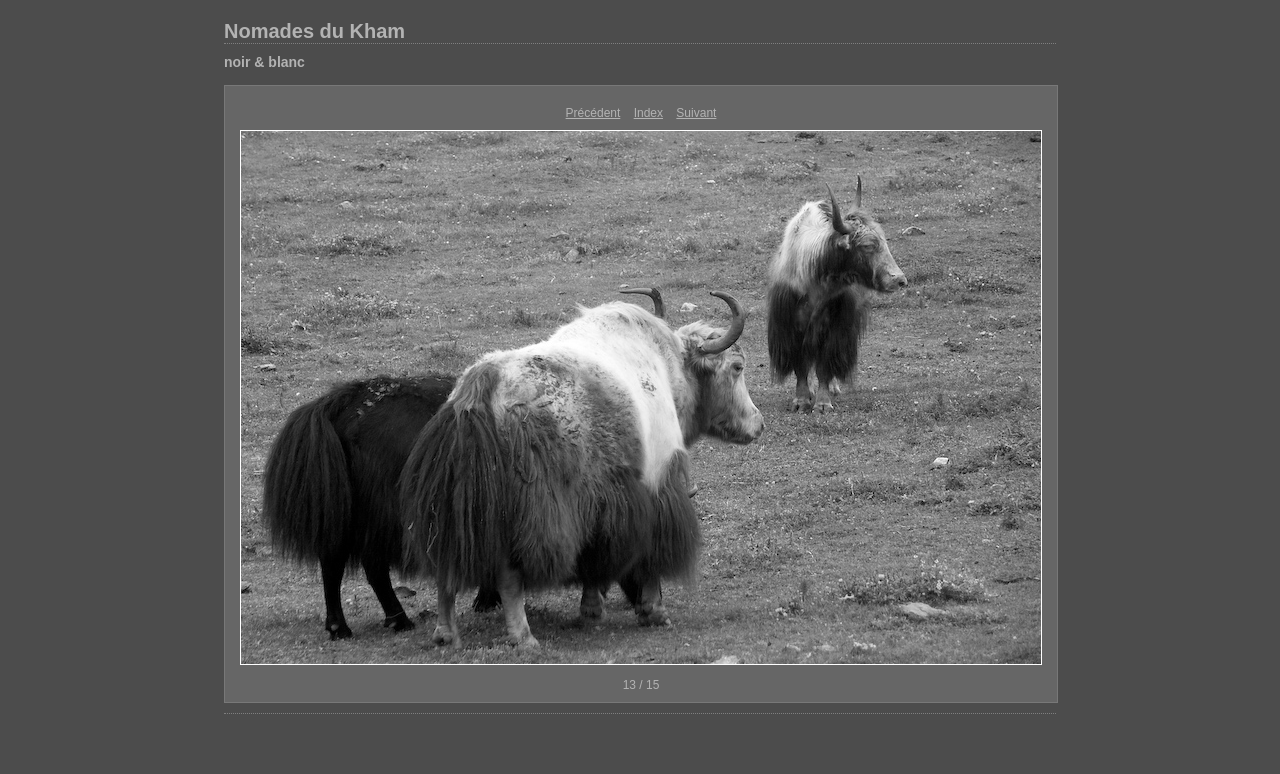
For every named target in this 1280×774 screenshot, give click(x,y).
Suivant (696, 113)
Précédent (593, 113)
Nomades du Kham (314, 31)
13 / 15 (641, 685)
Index (648, 113)
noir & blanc (264, 62)
